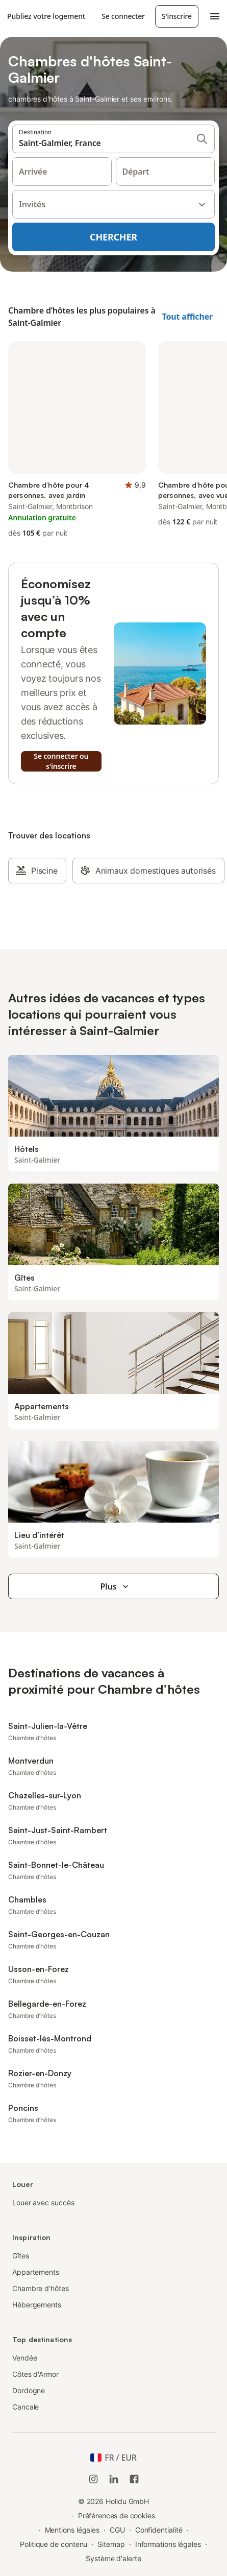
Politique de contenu (53, 2544)
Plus (115, 1586)
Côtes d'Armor (35, 2374)
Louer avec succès (43, 2202)
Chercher (113, 237)
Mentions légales (72, 2529)
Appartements (35, 2272)
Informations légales (168, 2544)
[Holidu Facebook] (134, 2479)
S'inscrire (177, 16)
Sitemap (110, 2544)
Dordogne (28, 2390)
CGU (117, 2529)
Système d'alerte (113, 2558)
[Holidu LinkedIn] (114, 2479)
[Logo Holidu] (0, 16)
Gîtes (20, 2255)
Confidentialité (159, 2529)
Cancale (25, 2406)
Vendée (24, 2357)
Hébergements (36, 2304)
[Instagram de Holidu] (93, 2479)
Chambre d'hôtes (40, 2288)
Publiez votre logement (46, 16)
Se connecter (123, 16)
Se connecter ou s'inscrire (61, 761)
